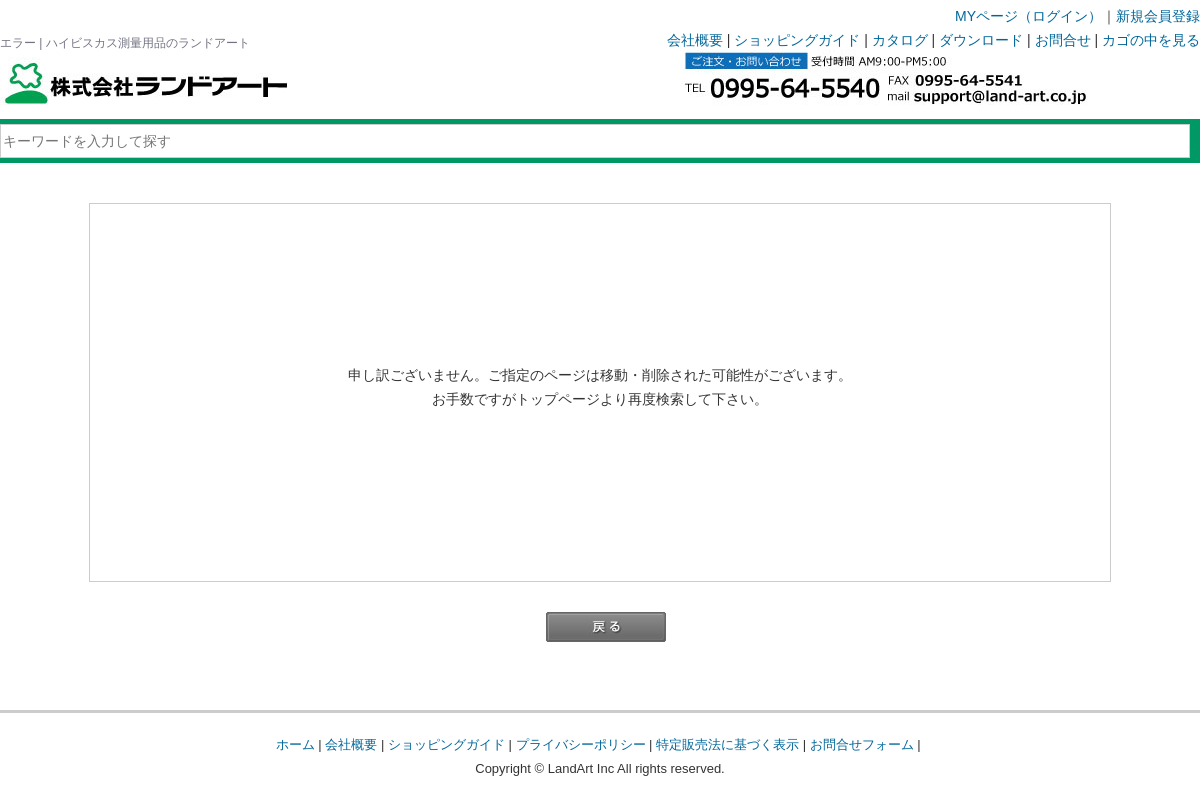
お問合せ (1063, 40)
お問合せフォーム (862, 744)
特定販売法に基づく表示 (727, 744)
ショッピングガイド (797, 40)
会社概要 (695, 40)
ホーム (295, 744)
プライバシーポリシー (581, 744)
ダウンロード (981, 40)
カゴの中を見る (1151, 40)
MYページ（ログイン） (1028, 16)
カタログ (900, 40)
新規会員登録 (1158, 16)
